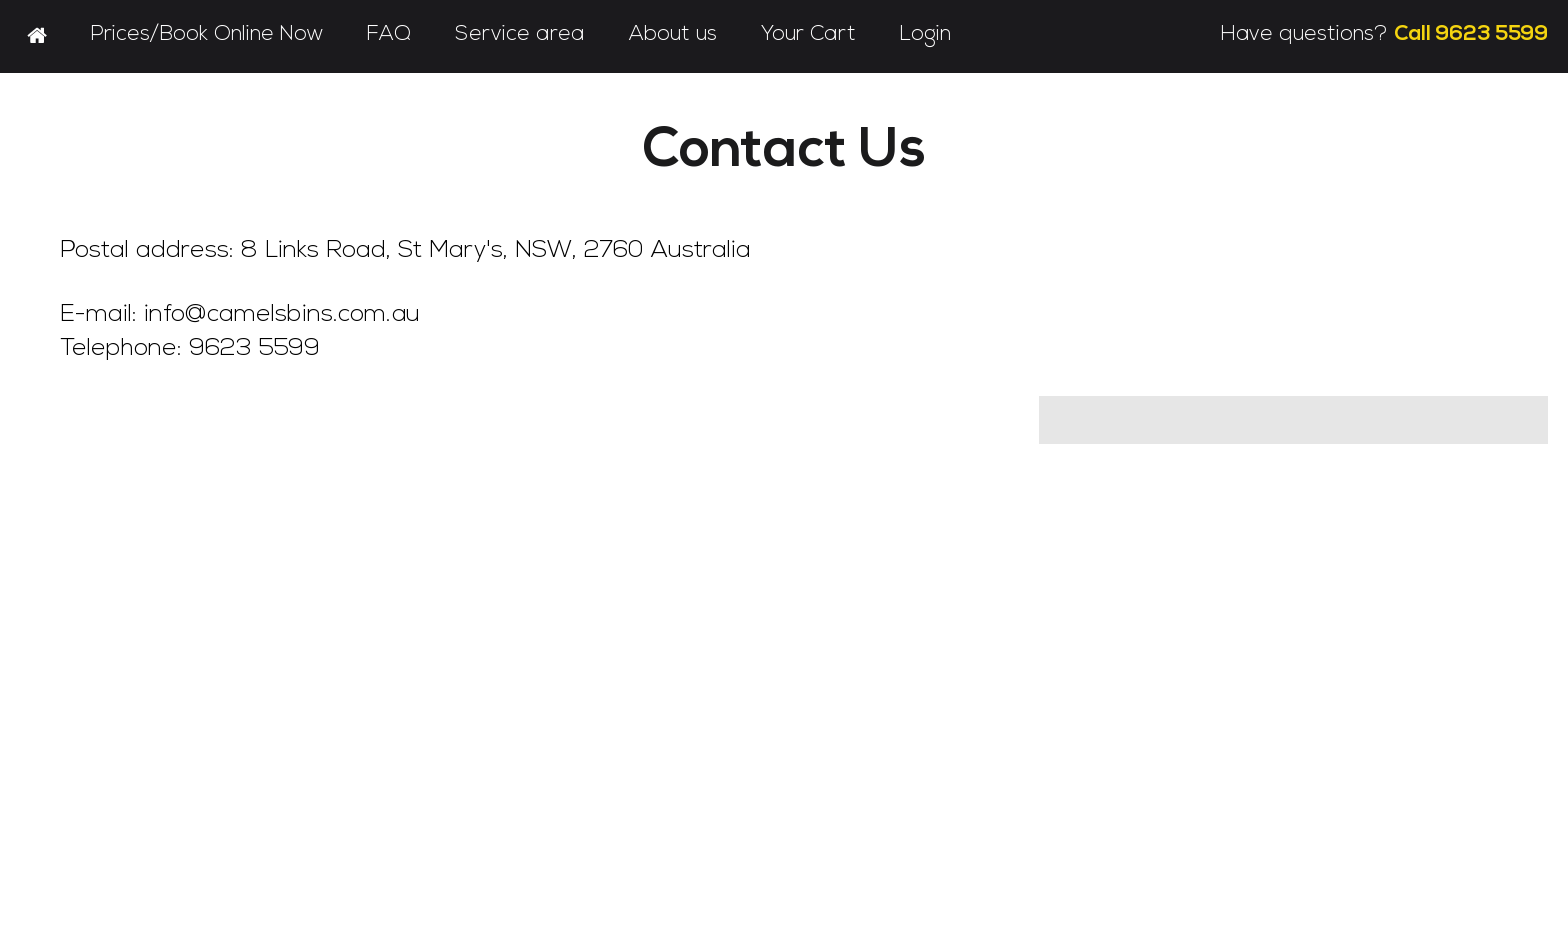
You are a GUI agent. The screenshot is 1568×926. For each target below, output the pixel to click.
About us (673, 34)
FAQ (389, 34)
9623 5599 (254, 349)
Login (925, 34)
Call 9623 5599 (1471, 34)
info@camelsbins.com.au (282, 315)
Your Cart (808, 34)
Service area (520, 34)
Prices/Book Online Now (207, 34)
